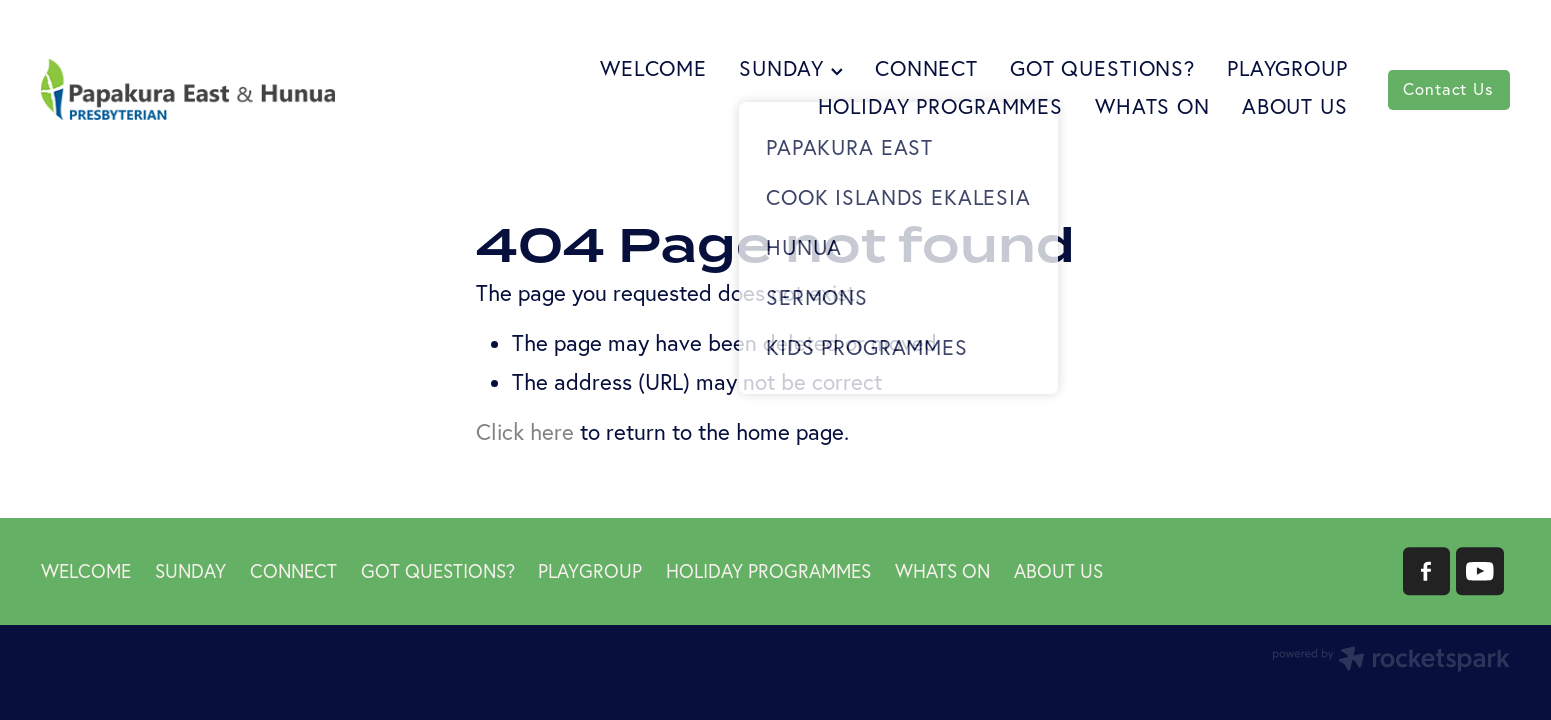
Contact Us (1448, 89)
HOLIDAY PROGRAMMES (940, 106)
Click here (525, 432)
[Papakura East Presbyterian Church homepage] (188, 89)
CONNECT (926, 68)
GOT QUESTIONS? (1102, 68)
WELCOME (653, 68)
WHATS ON (1152, 106)
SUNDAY (791, 68)
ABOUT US (1295, 106)
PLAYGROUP (1287, 68)
